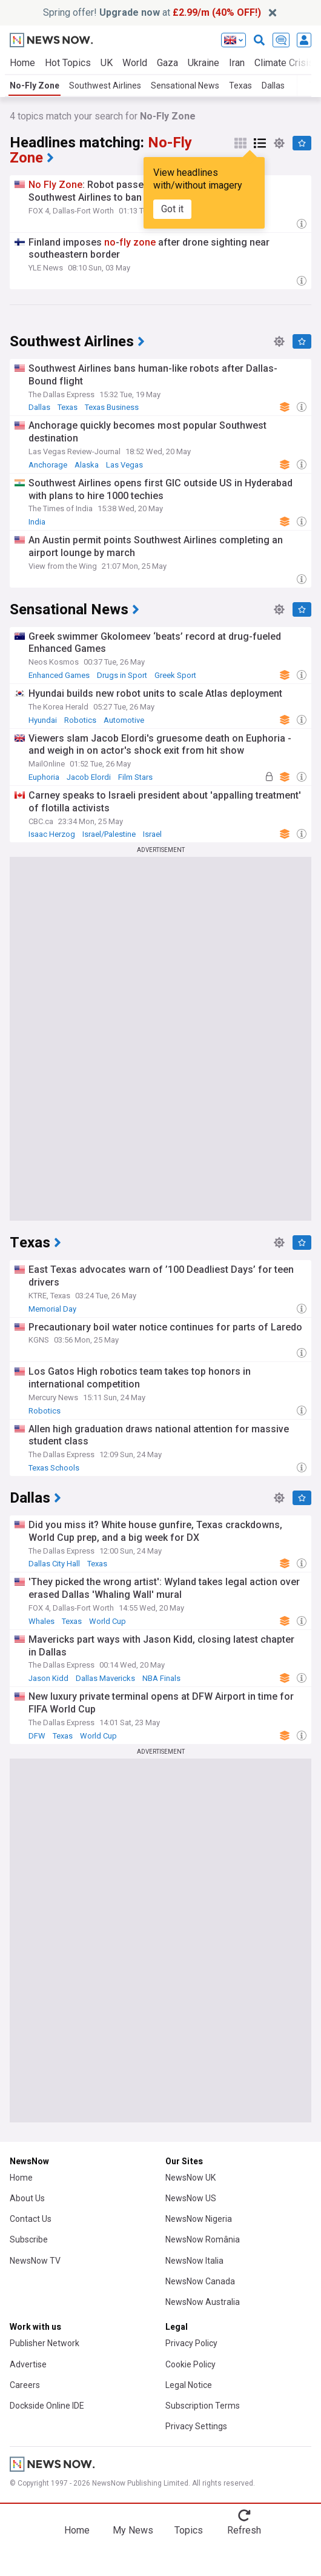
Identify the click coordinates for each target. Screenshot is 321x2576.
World (134, 63)
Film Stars (135, 777)
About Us (27, 2198)
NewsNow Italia (194, 2261)
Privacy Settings (196, 2426)
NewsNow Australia (202, 2302)
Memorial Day (52, 1308)
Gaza (167, 63)
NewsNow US (190, 2198)
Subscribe (29, 2239)
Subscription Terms (202, 2405)
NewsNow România (202, 2239)
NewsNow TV (35, 2261)
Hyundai (42, 720)
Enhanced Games (59, 675)
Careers (25, 2385)
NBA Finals (161, 1678)
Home (22, 63)
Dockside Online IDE (47, 2405)
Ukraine (203, 63)
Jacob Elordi (89, 777)
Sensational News (185, 85)
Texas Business (112, 407)
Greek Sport (175, 675)
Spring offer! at (152, 12)
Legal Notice (188, 2385)
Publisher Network (44, 2343)
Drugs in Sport (122, 675)
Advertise (28, 2364)
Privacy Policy (191, 2343)
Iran (237, 63)
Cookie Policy (190, 2364)
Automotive (124, 720)
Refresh (244, 2530)
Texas (240, 85)
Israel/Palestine (109, 834)
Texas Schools (53, 1467)
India (36, 521)
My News (133, 2530)
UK (107, 63)
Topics (188, 2530)
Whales (41, 1621)
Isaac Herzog (51, 834)
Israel (152, 834)
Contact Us (30, 2219)
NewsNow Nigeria (198, 2219)
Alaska (86, 464)
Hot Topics (68, 63)
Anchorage (47, 464)
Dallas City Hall (54, 1563)
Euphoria (43, 777)
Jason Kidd (48, 1678)
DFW (36, 1735)
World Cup (107, 1621)
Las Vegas (124, 464)
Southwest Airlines (105, 85)
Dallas (273, 85)
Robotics (80, 720)
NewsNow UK (190, 2177)
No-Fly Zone (34, 85)
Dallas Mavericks (105, 1678)
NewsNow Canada (200, 2281)
